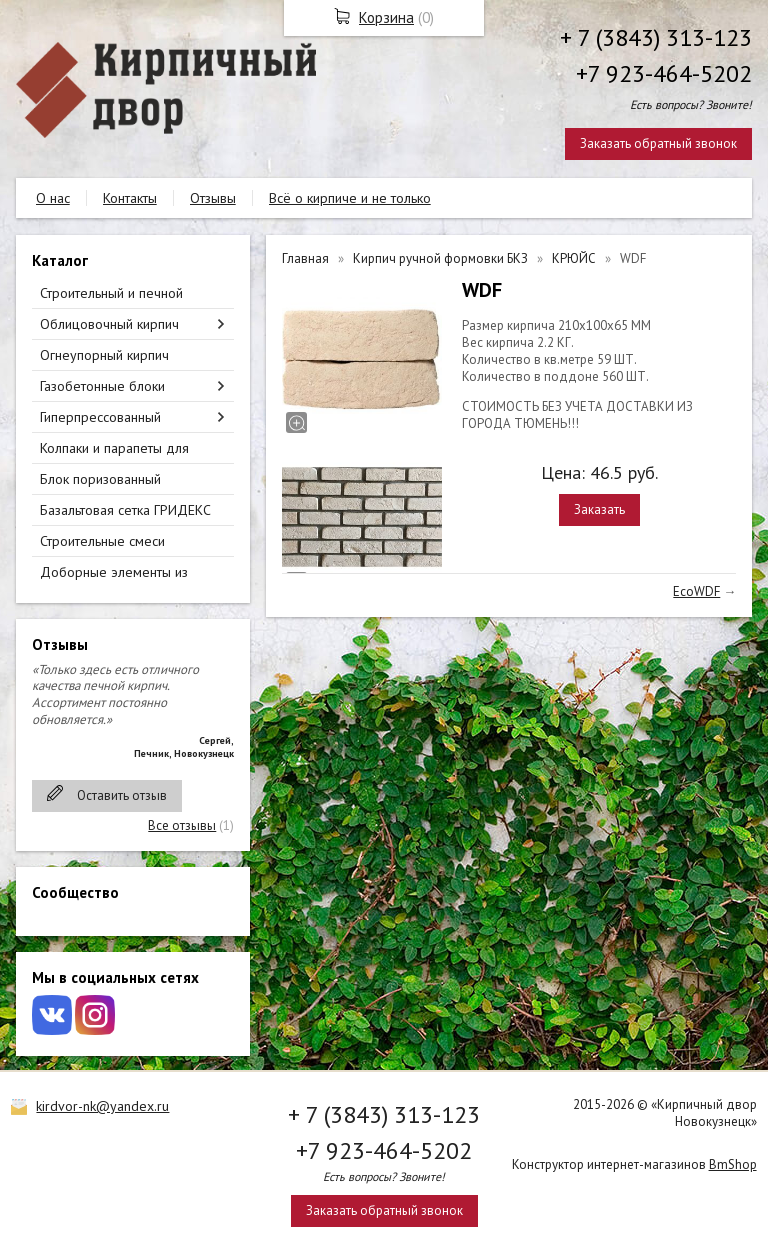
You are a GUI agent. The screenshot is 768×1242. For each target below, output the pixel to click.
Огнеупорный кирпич (104, 355)
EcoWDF (696, 591)
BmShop (733, 1164)
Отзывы (213, 198)
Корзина (386, 17)
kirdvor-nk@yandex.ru (102, 1106)
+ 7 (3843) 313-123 (656, 37)
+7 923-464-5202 (664, 73)
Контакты (130, 198)
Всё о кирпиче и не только (350, 198)
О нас (53, 198)
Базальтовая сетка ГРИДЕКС (125, 510)
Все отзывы (182, 825)
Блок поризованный (100, 479)
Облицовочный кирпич (109, 324)
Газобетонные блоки (102, 386)
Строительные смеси (102, 541)
